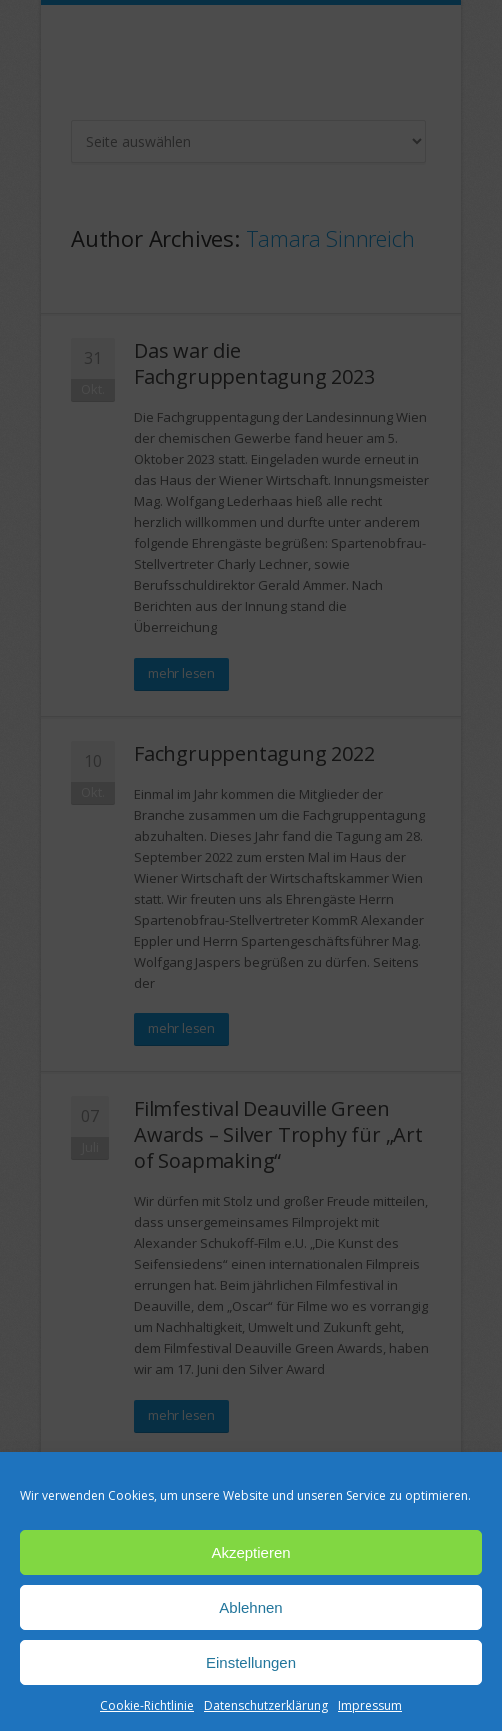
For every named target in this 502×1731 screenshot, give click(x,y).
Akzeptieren (250, 1552)
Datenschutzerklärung (266, 1705)
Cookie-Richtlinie (147, 1705)
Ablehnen (250, 1607)
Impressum (370, 1705)
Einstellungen (251, 1662)
